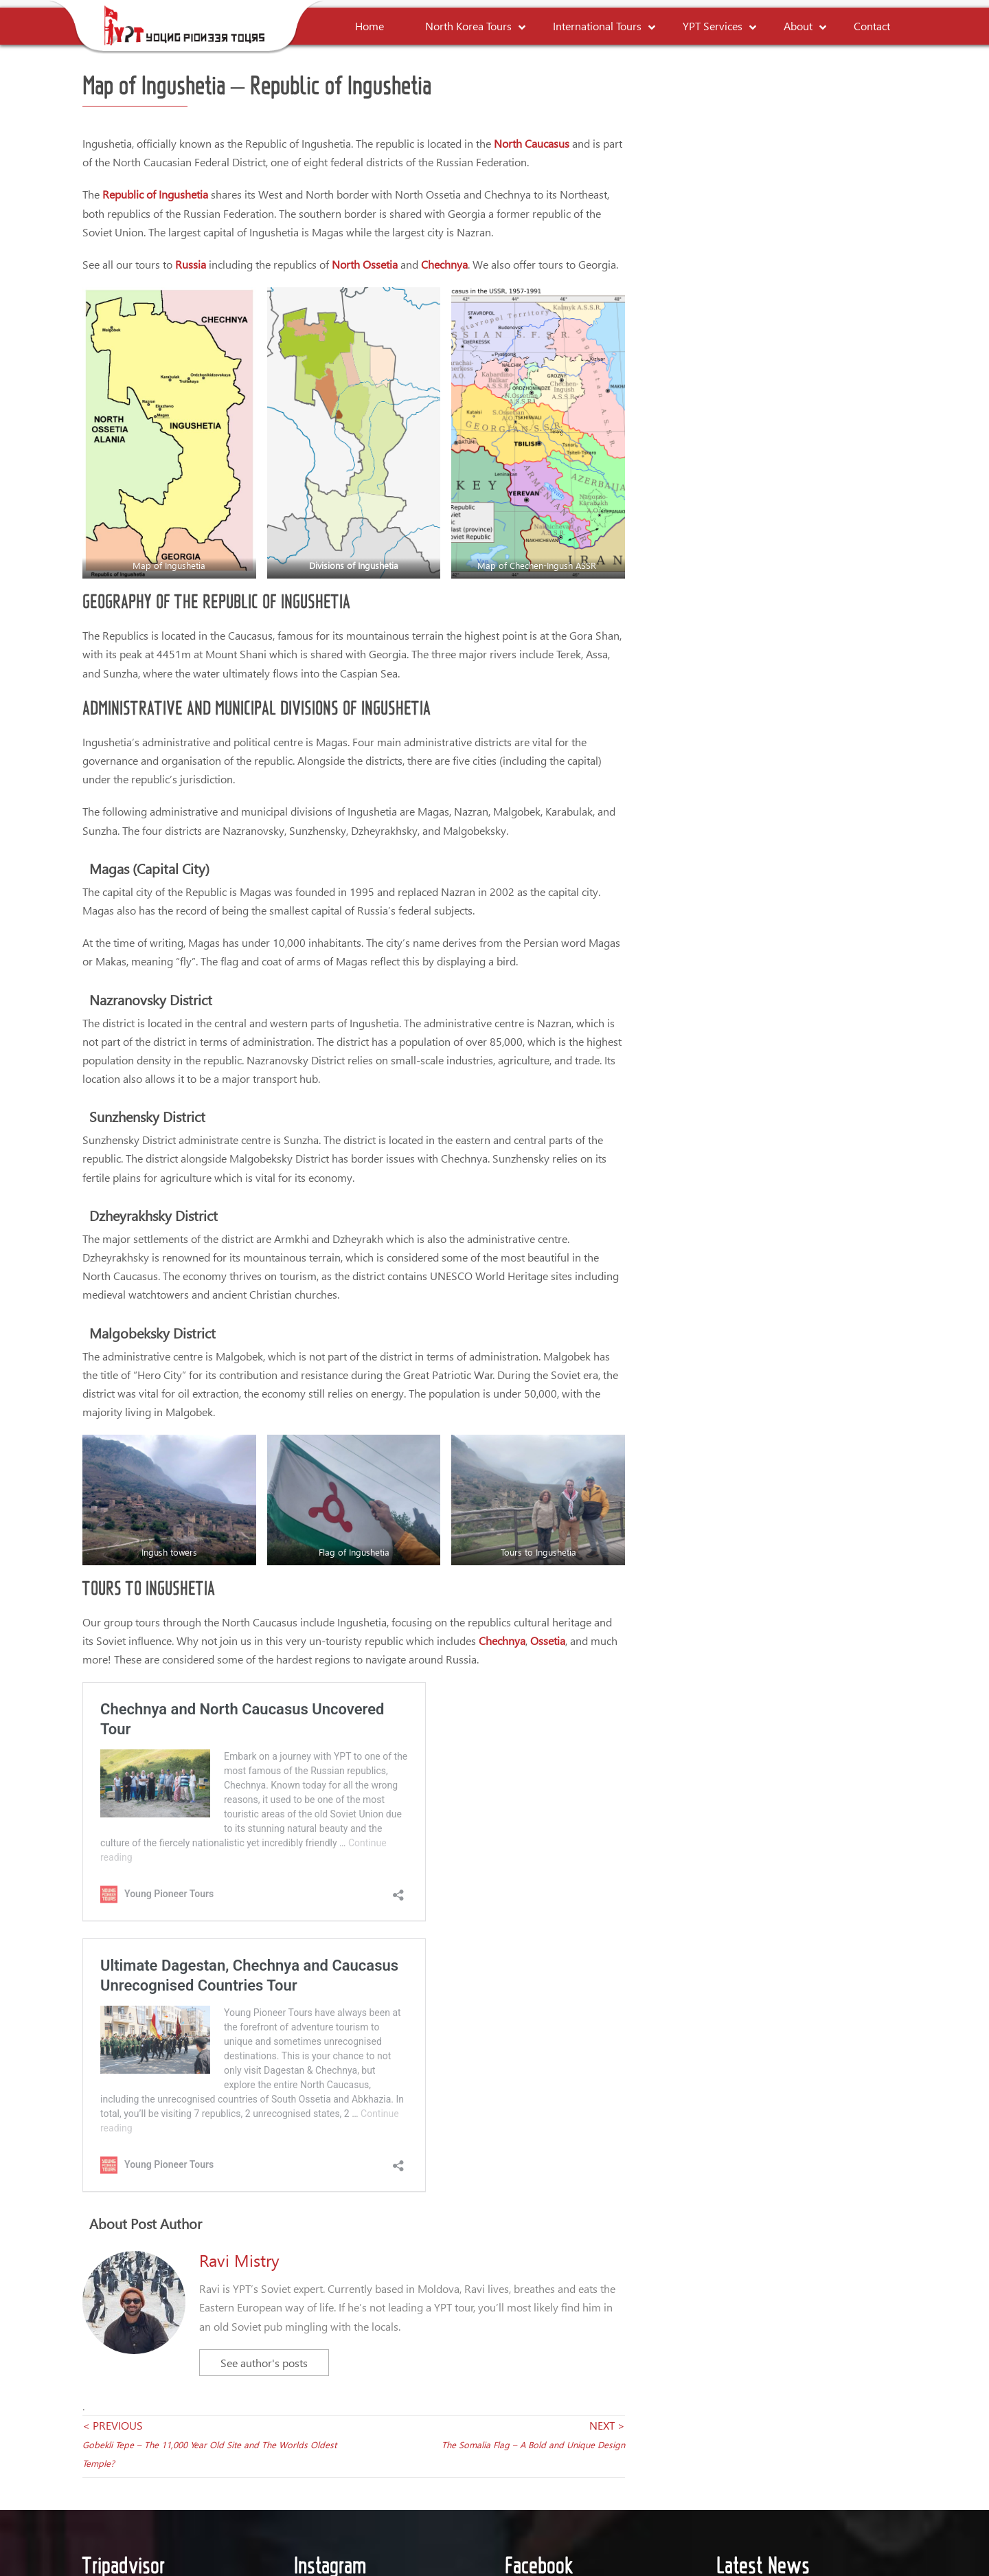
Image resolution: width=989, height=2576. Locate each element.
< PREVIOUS (209, 2013)
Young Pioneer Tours (577, 2179)
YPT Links (592, 2466)
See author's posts (264, 1932)
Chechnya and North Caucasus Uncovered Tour (226, 1698)
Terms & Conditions (419, 2466)
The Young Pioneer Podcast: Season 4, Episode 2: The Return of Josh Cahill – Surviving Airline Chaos (839, 2327)
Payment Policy (516, 2466)
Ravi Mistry (239, 1830)
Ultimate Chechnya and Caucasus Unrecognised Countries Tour (269, 1747)
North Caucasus (531, 143)
